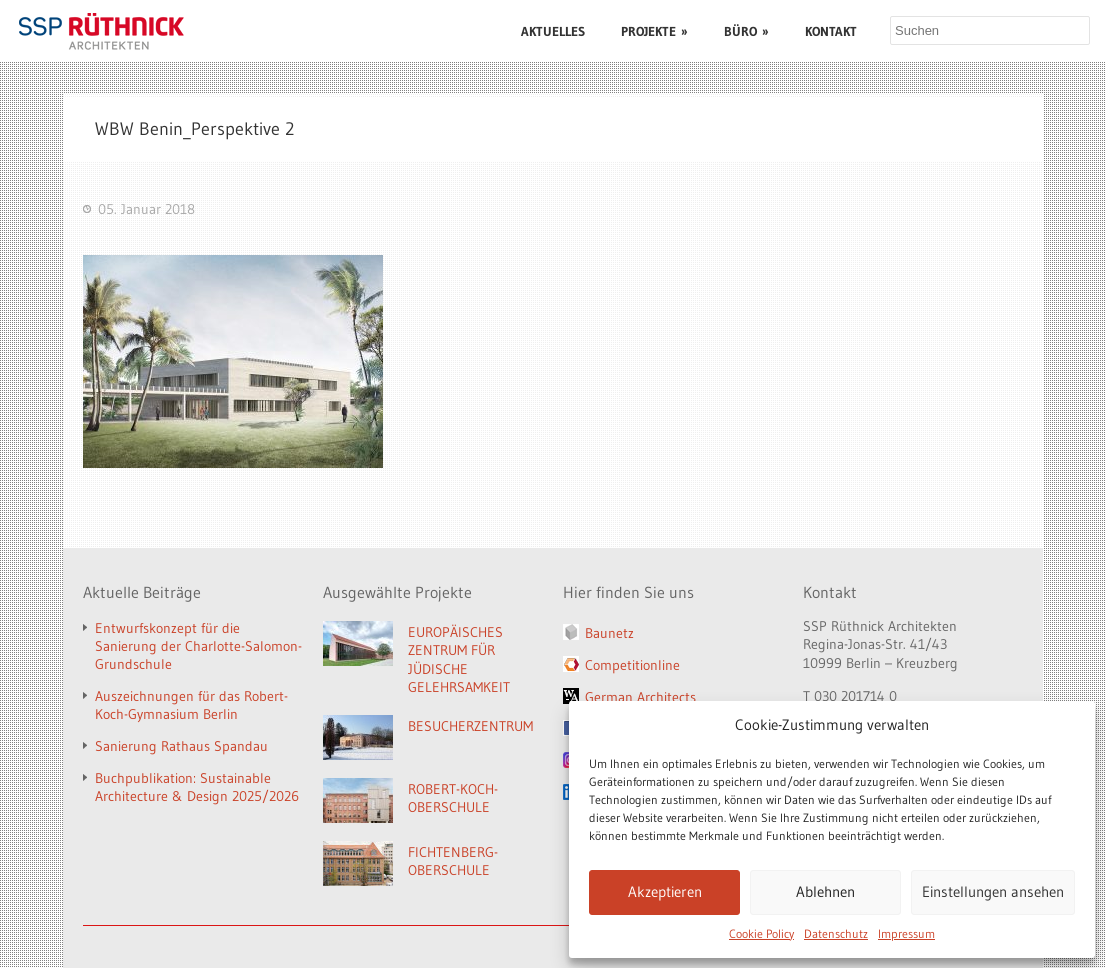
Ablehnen (825, 891)
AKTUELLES (553, 31)
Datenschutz (836, 933)
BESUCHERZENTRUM (470, 726)
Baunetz (609, 633)
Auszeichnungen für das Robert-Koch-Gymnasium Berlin (191, 705)
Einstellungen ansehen (993, 891)
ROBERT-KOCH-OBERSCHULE (453, 798)
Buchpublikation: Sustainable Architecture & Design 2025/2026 (197, 787)
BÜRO (746, 31)
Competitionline (632, 665)
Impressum (906, 933)
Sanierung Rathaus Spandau (181, 746)
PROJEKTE (654, 31)
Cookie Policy (761, 933)
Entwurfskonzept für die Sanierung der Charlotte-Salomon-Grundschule (198, 646)
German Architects (640, 697)
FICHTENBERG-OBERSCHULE (453, 861)
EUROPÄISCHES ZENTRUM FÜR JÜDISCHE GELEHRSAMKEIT (459, 660)
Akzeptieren (665, 891)
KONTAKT (831, 31)
